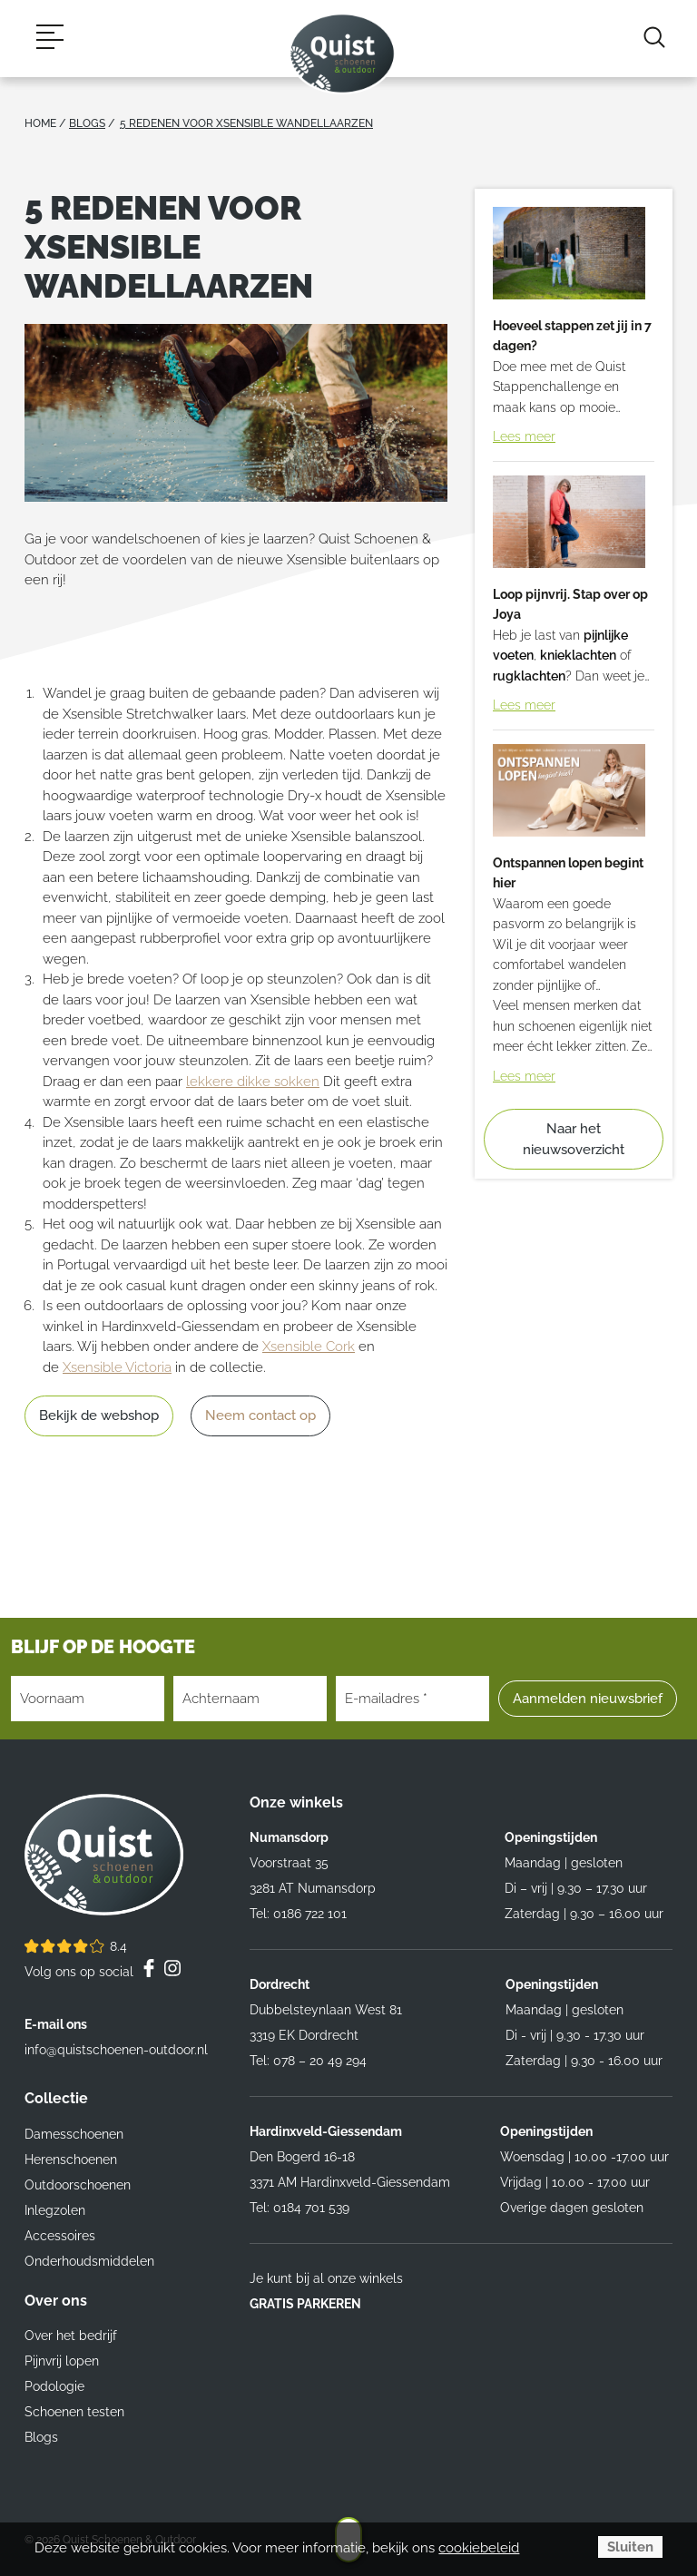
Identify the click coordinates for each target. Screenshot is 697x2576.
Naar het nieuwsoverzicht (573, 1139)
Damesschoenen (74, 2134)
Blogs (41, 2437)
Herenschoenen (71, 2159)
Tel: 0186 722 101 (298, 1913)
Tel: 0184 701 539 (299, 2207)
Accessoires (60, 2235)
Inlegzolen (55, 2210)
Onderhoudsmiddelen (89, 2261)
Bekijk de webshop (99, 1415)
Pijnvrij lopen (62, 2361)
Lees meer (524, 436)
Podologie (54, 2386)
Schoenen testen (74, 2412)
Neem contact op (260, 1415)
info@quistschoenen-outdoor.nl (116, 2049)
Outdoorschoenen (78, 2185)
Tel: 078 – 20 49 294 (308, 2060)
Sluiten (630, 2547)
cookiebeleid (478, 2548)
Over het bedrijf (71, 2335)
